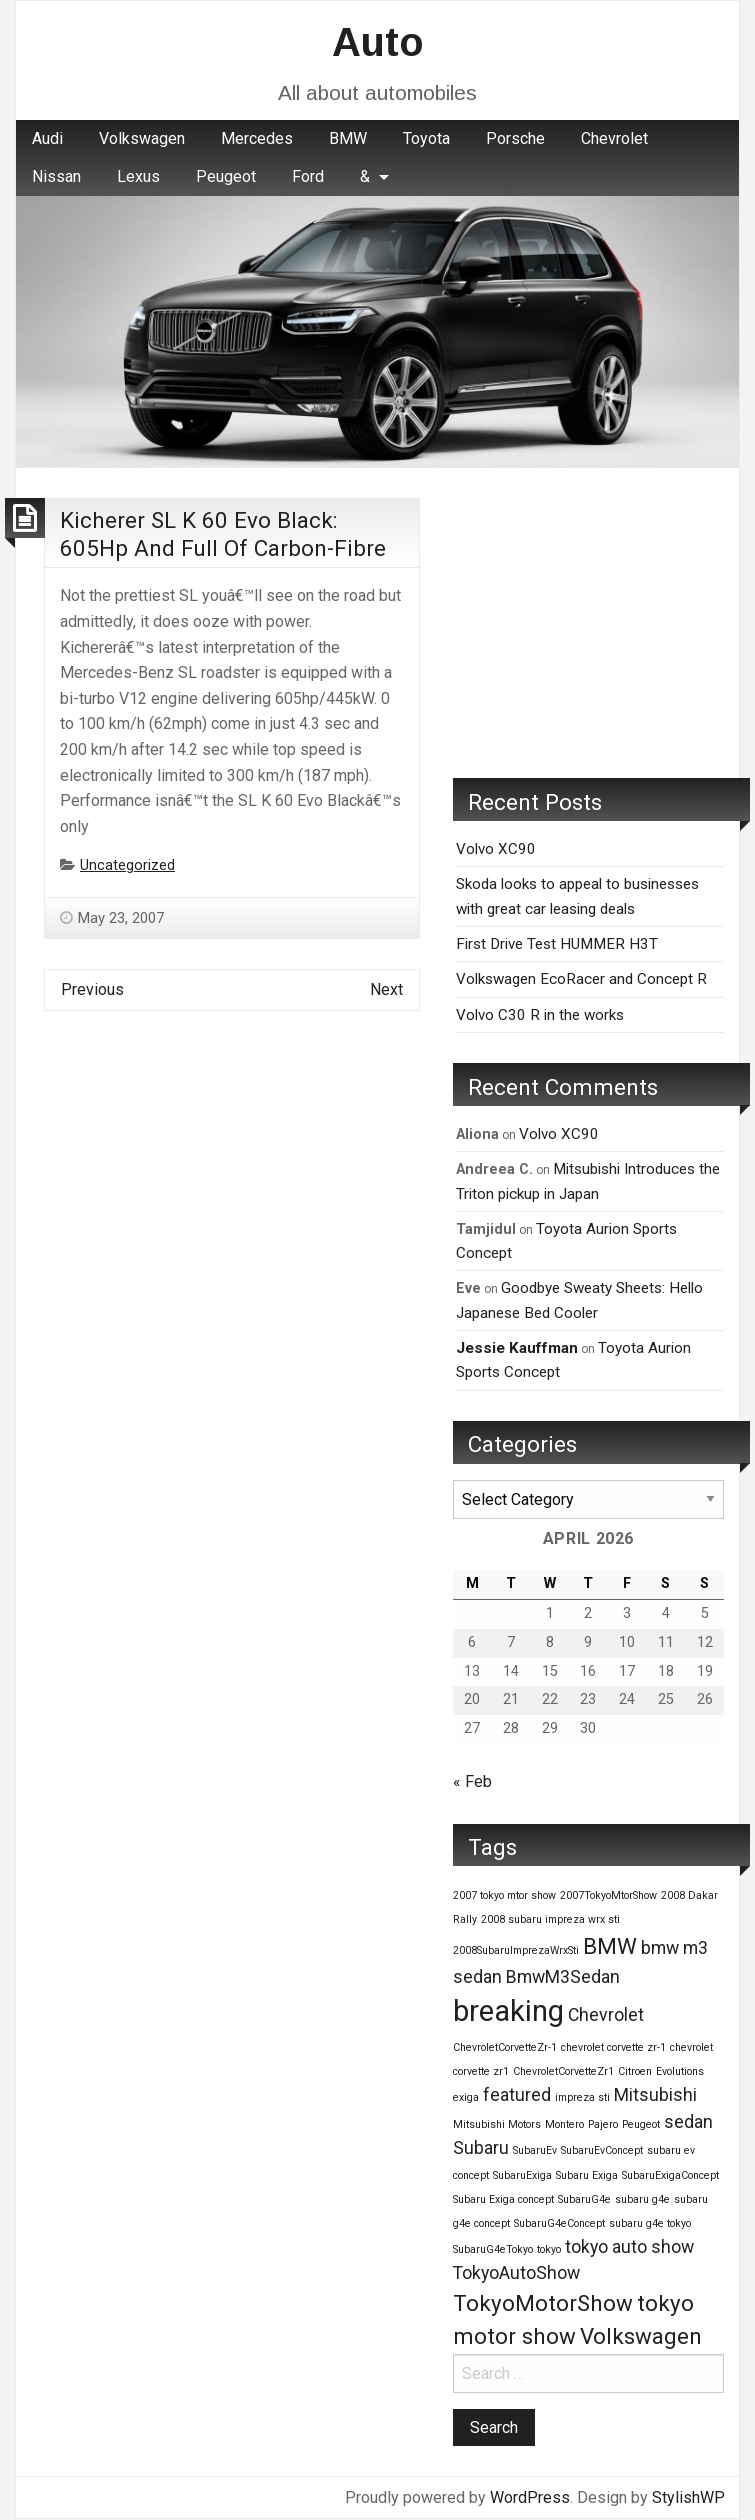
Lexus (138, 176)
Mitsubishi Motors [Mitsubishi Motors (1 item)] (497, 2124)
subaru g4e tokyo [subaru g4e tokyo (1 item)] (650, 2223)
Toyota (426, 138)
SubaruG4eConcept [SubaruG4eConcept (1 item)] (559, 2223)
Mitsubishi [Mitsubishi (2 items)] (655, 2095)
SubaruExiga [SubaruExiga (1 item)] (522, 2175)
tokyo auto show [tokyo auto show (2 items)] (629, 2247)
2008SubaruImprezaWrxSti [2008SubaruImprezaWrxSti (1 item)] (516, 1950)
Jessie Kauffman (517, 1348)
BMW (348, 138)
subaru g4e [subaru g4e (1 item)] (642, 2199)
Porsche (515, 138)
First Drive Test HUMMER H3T (557, 944)
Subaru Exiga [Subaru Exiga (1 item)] (587, 2175)
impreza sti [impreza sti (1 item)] (582, 2097)
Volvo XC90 (496, 849)
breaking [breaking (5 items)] (508, 2011)
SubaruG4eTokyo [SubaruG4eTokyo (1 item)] (493, 2249)
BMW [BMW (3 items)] (610, 1946)
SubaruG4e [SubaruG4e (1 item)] (584, 2199)
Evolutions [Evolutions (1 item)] (680, 2071)
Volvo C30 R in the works (540, 1015)
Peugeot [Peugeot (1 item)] (641, 2124)
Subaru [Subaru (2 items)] (481, 2148)
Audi (47, 138)
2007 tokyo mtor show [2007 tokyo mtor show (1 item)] (504, 1895)
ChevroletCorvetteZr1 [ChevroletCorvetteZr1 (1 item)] (563, 2071)
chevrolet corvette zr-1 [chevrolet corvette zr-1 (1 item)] (613, 2047)
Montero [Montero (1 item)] (564, 2124)
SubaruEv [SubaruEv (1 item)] (535, 2150)
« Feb (472, 1781)
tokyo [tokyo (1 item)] (549, 2249)
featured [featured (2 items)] (517, 2095)
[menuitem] (47, 139)
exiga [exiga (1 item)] (466, 2097)
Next (386, 989)
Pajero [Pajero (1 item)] (603, 2124)
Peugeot (226, 176)
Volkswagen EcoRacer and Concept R (581, 979)
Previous (92, 989)
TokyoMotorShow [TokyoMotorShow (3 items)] (543, 2303)
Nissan (56, 176)
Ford (308, 176)
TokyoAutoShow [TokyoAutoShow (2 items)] (516, 2273)
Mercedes (257, 138)
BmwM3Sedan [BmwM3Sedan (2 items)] (563, 1977)
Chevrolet (614, 138)
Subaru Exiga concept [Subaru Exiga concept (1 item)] (503, 2199)
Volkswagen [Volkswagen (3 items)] (641, 2336)
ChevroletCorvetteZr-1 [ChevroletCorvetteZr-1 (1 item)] (505, 2047)
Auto (378, 42)
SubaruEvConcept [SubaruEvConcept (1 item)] (602, 2150)
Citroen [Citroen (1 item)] (635, 2071)
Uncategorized (127, 865)
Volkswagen (142, 138)
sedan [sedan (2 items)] (688, 2122)
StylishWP (688, 2497)
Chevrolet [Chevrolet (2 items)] (606, 2015)
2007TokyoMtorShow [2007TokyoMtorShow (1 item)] (608, 1895)
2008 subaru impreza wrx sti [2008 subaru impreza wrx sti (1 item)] (550, 1919)
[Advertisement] (588, 623)
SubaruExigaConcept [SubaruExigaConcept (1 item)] (670, 2175)
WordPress (530, 2497)
